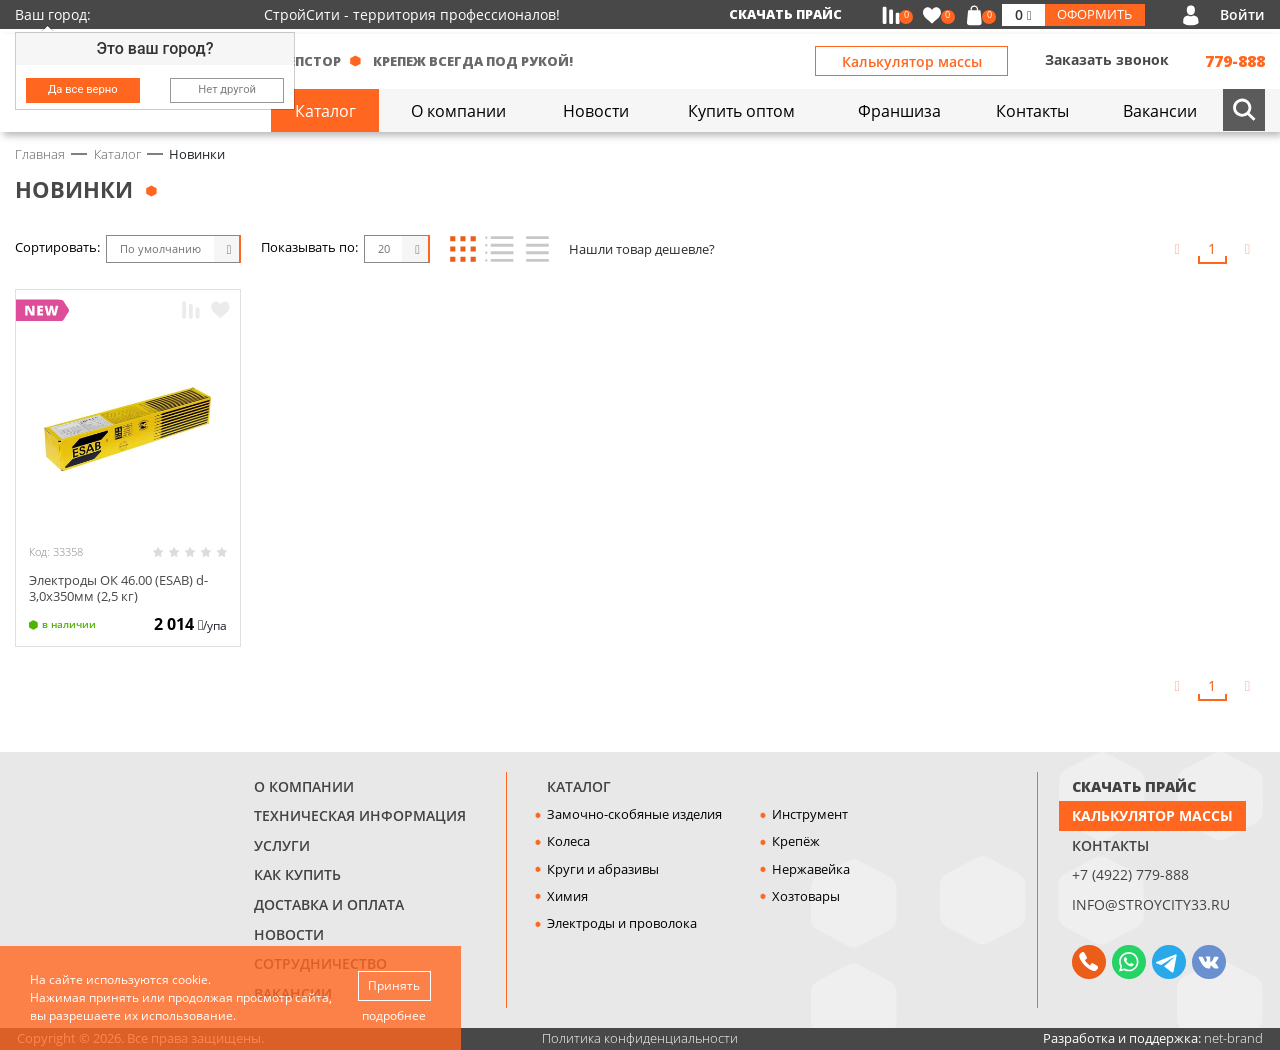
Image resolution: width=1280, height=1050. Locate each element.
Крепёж (796, 841)
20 (384, 248)
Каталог (579, 786)
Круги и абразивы (603, 869)
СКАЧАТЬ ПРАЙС (1134, 786)
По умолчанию (160, 248)
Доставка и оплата (329, 904)
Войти (1242, 14)
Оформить (1094, 14)
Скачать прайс (785, 14)
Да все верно (83, 89)
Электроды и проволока (622, 923)
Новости (289, 934)
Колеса (568, 841)
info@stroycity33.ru (1151, 904)
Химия (567, 896)
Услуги (282, 845)
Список (499, 249)
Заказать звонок (1107, 59)
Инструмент (810, 814)
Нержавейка (811, 869)
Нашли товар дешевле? (642, 249)
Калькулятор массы (912, 61)
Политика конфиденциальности (640, 1038)
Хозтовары (806, 896)
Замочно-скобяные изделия (634, 814)
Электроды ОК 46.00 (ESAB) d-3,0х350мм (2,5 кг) (118, 587)
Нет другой (227, 89)
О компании (304, 786)
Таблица (535, 249)
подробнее (394, 1015)
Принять (394, 985)
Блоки (462, 249)
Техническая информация (360, 815)
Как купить (297, 874)
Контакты (1110, 845)
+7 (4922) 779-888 (1130, 874)
